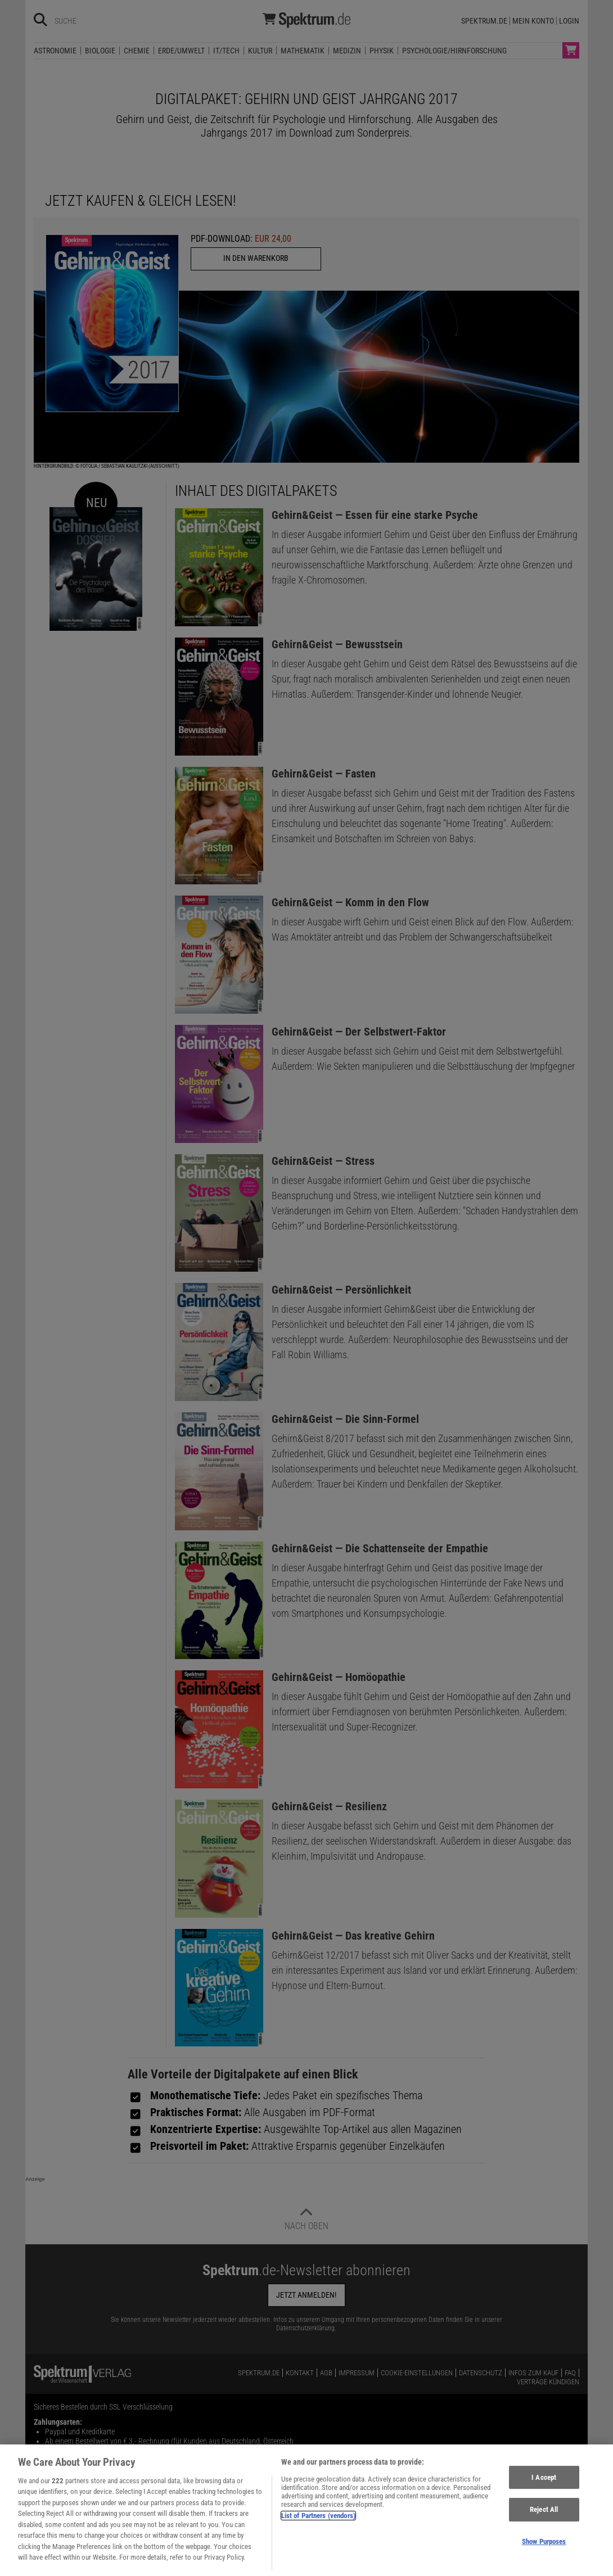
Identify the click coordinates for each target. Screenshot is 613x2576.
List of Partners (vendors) (318, 2523)
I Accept (543, 2484)
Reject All (544, 2516)
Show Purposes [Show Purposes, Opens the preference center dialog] (544, 2549)
